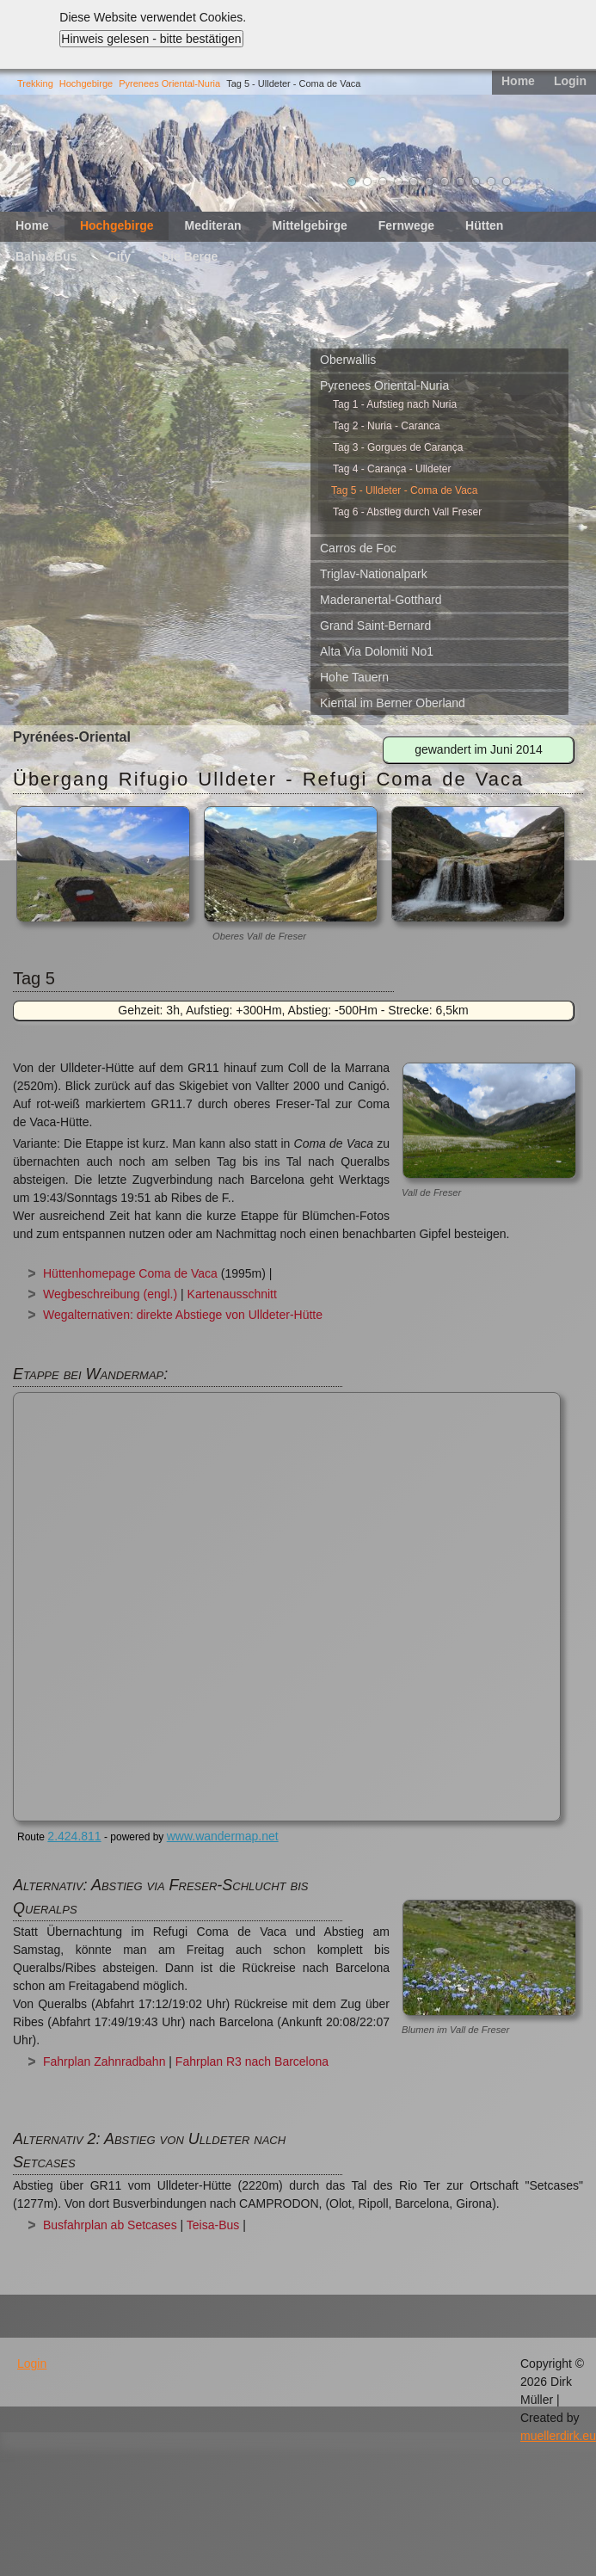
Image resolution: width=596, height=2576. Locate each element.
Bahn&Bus (46, 256)
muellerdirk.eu (558, 2436)
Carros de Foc (358, 548)
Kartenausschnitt (232, 1294)
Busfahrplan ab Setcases (110, 2225)
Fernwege (406, 225)
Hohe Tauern (354, 677)
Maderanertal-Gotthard (381, 600)
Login (570, 81)
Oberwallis (348, 360)
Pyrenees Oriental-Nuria (169, 83)
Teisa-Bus (213, 2225)
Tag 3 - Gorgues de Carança (398, 447)
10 (491, 181)
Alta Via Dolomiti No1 (376, 651)
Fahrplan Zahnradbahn (104, 2061)
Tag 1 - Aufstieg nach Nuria (395, 404)
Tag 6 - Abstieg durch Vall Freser (407, 512)
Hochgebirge (86, 83)
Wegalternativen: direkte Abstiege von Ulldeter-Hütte (183, 1315)
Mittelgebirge (310, 225)
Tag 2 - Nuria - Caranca (386, 426)
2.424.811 (74, 1836)
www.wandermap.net (223, 1836)
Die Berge (190, 256)
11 (506, 181)
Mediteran (212, 225)
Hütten (484, 225)
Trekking (35, 83)
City (119, 256)
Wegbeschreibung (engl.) (110, 1294)
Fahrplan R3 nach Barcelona (252, 2061)
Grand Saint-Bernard (375, 625)
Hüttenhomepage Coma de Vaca (130, 1273)
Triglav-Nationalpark (373, 574)
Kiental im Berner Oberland (392, 703)
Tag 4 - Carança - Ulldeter (392, 469)
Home (518, 81)
